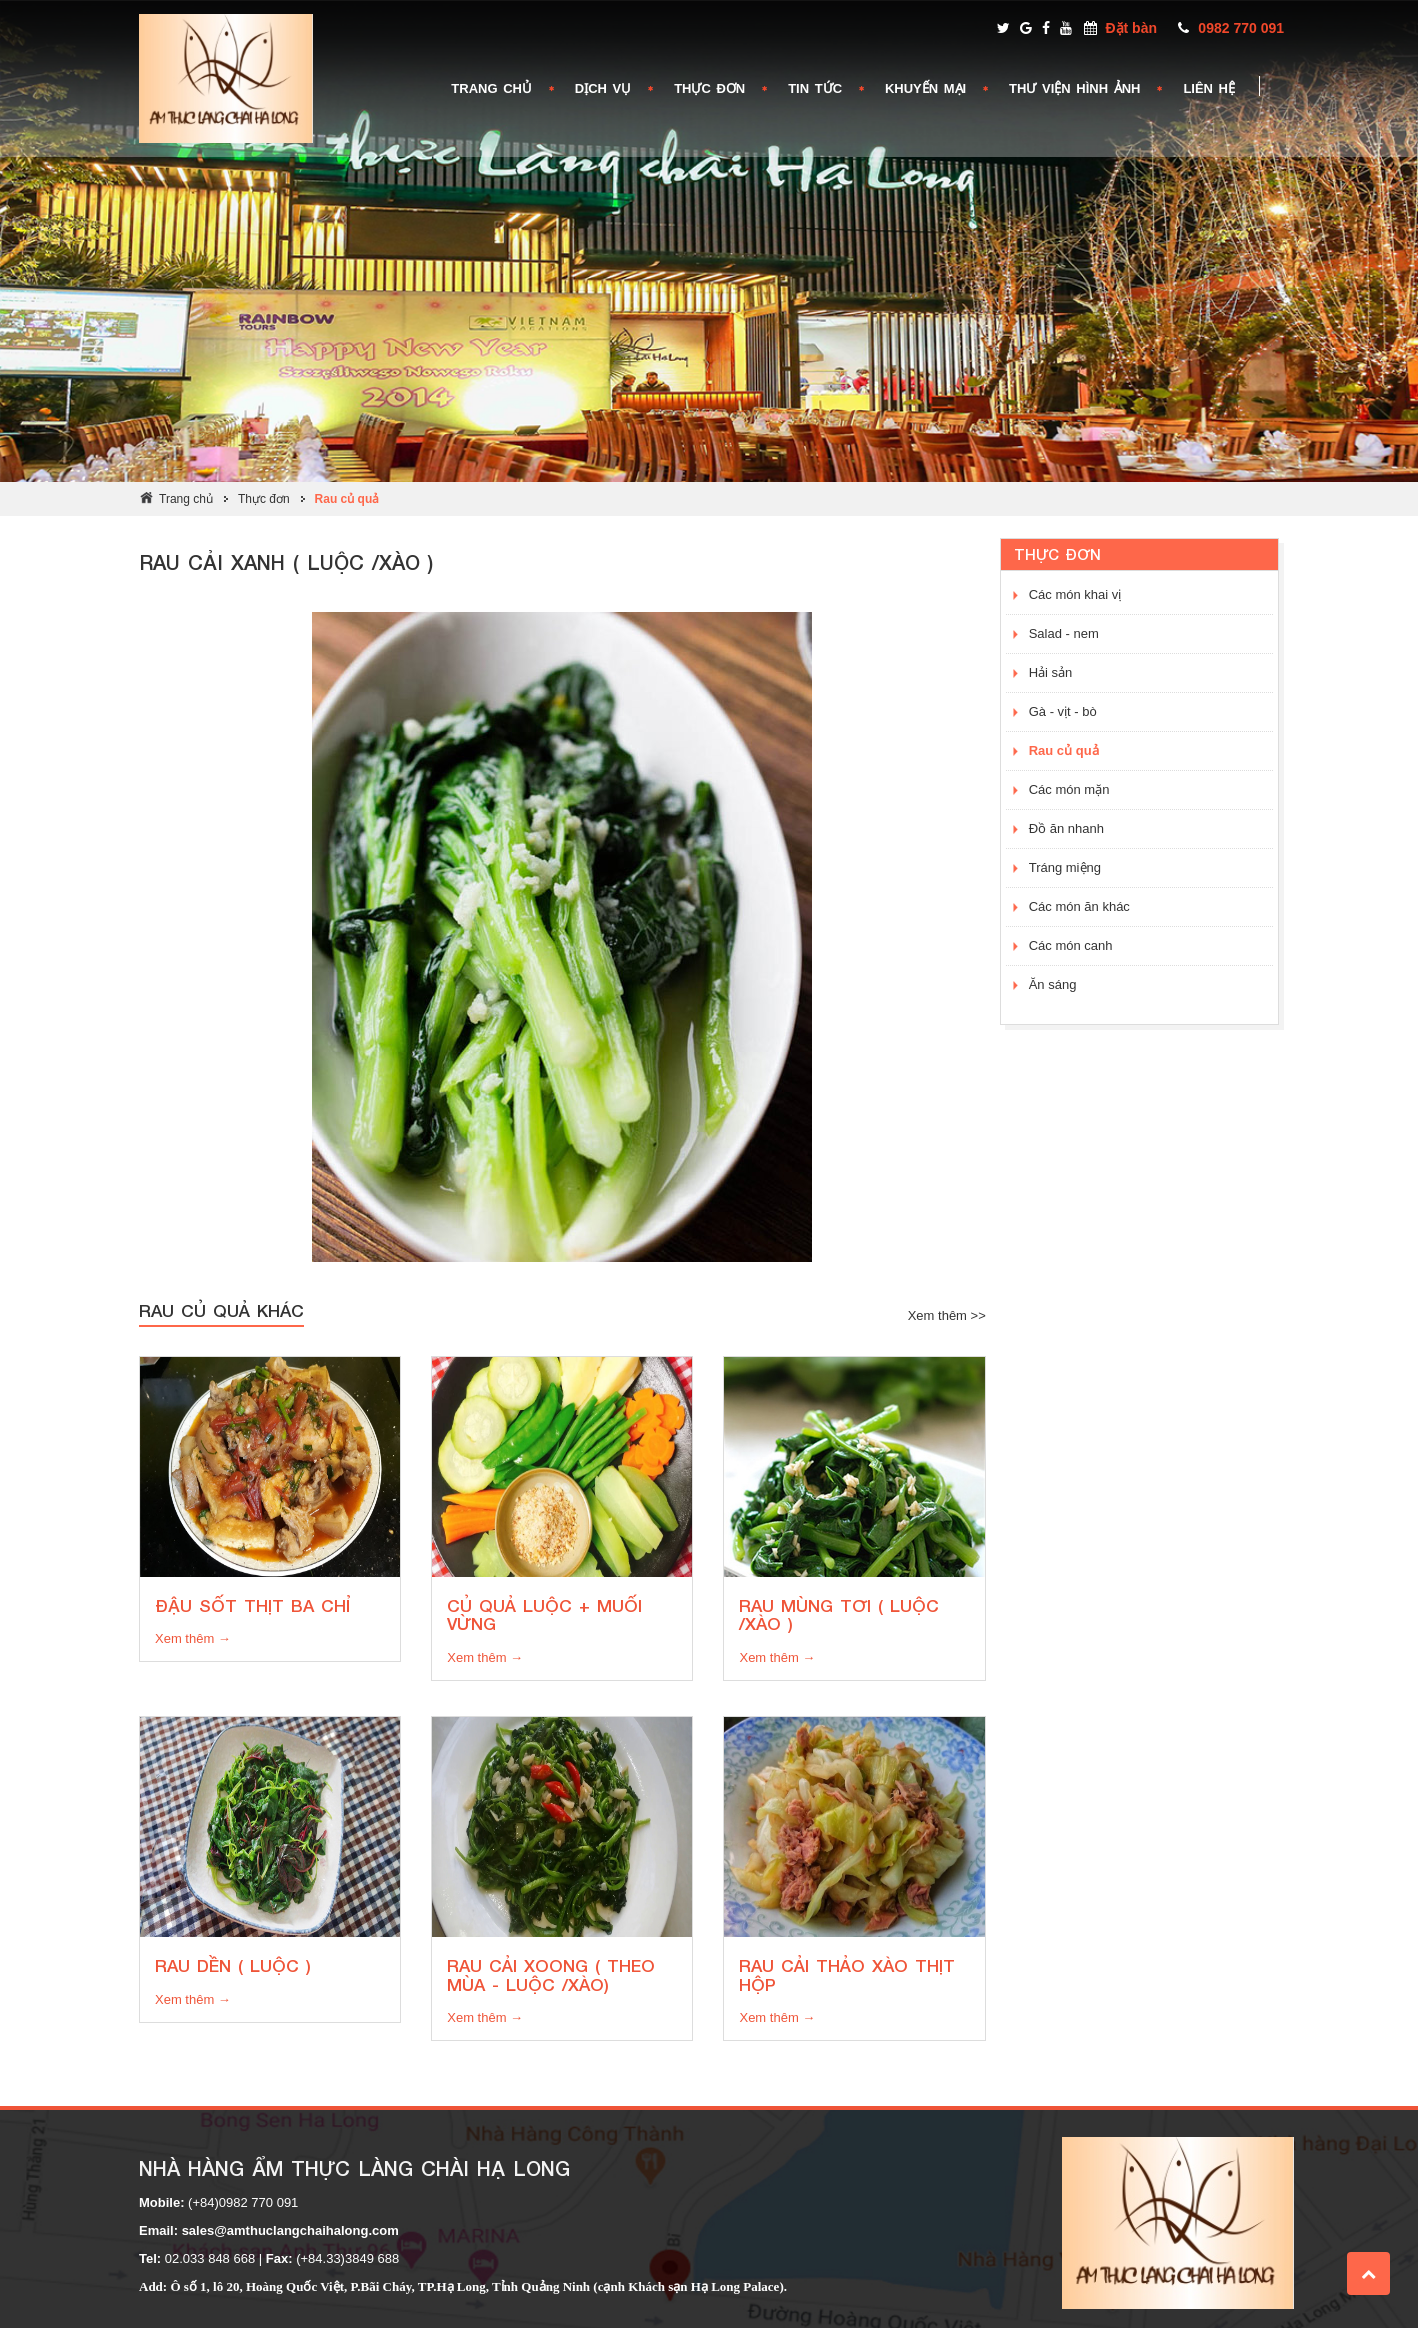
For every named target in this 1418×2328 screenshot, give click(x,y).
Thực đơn (264, 499)
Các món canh (1071, 945)
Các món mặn (1069, 789)
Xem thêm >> (947, 1315)
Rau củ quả (347, 499)
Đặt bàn (1131, 28)
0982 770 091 (1241, 28)
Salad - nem (1064, 633)
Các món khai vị (1075, 594)
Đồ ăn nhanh (1066, 828)
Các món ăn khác (1079, 906)
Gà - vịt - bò (1063, 711)
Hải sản (1051, 672)
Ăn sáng (1053, 984)
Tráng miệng (1065, 867)
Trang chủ (186, 499)
